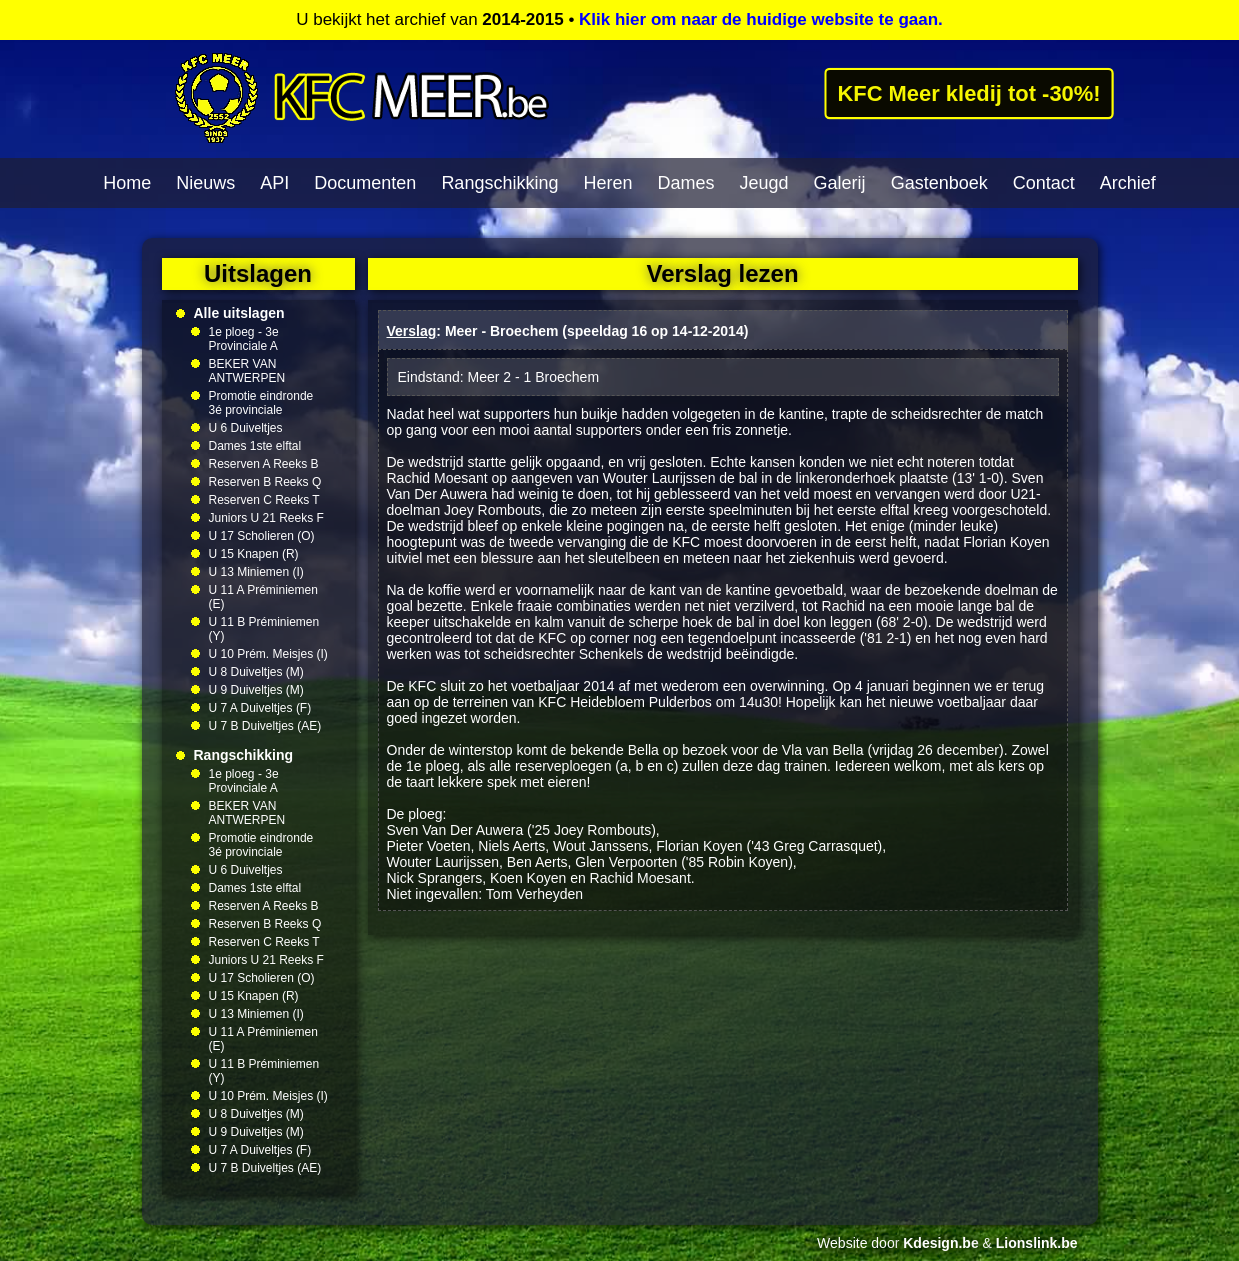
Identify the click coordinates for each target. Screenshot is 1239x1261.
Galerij (840, 183)
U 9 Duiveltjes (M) (256, 690)
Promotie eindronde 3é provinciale (261, 403)
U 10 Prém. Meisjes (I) (268, 654)
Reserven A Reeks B (264, 464)
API (274, 183)
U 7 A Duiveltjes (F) (260, 708)
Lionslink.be (1037, 1243)
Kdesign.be (940, 1243)
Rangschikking (499, 183)
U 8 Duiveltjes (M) (256, 672)
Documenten (365, 183)
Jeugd (764, 183)
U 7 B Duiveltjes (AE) (265, 726)
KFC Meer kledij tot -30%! (969, 93)
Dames (686, 183)
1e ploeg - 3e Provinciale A (244, 339)
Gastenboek (939, 183)
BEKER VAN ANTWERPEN (247, 371)
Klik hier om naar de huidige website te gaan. (761, 19)
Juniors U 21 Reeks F (266, 518)
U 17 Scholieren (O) (262, 536)
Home (127, 183)
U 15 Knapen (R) (254, 554)
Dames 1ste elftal (255, 446)
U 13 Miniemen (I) (256, 572)
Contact (1044, 183)
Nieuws (205, 183)
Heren (607, 183)
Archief (1128, 183)
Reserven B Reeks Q (265, 482)
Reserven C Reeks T (264, 500)
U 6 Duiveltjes (246, 428)
